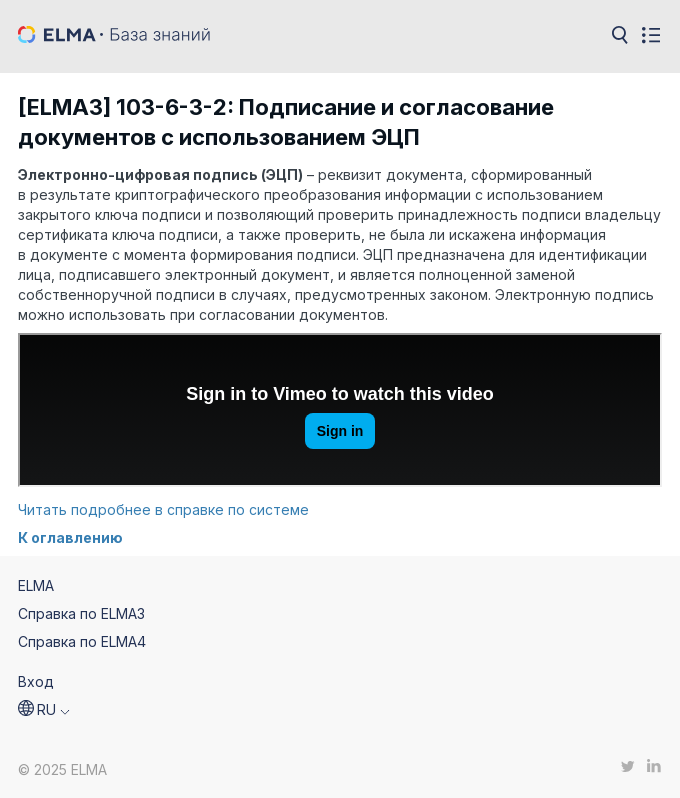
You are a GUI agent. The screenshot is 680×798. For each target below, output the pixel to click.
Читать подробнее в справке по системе (163, 509)
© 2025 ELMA (62, 769)
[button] (44, 710)
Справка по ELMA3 (81, 613)
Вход (36, 681)
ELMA (36, 585)
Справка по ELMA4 (82, 641)
